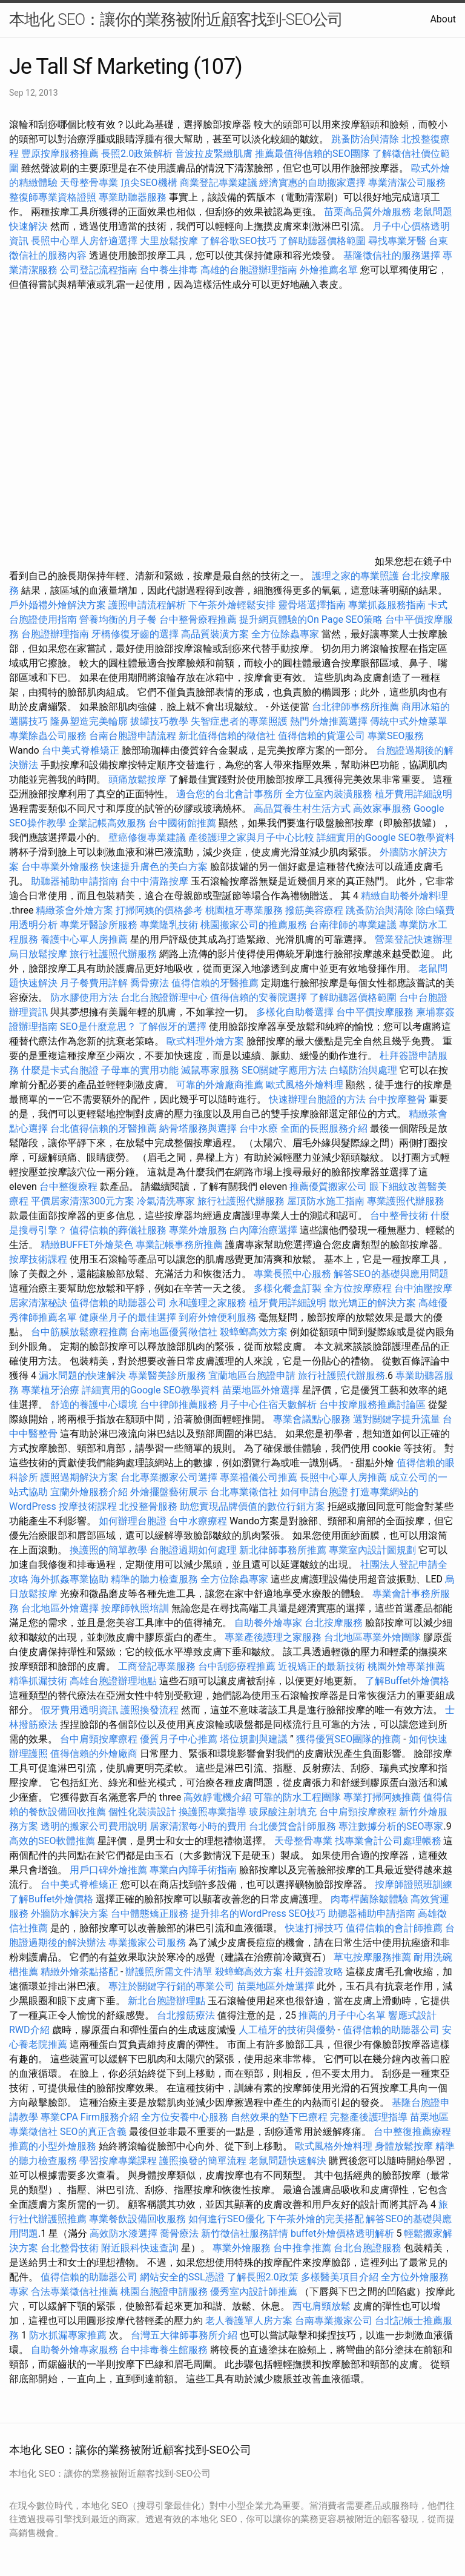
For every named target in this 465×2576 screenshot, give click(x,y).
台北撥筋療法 (186, 2015)
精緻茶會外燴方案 (74, 910)
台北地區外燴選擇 (60, 1608)
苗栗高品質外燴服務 (369, 211)
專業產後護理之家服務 (273, 1637)
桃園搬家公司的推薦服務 (253, 925)
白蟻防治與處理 (363, 1070)
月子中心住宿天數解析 (268, 1404)
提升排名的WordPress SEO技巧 (258, 1913)
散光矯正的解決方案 (372, 1303)
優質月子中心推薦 (178, 1739)
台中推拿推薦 (303, 2248)
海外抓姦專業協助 (69, 1579)
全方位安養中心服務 (184, 2117)
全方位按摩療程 (358, 1288)
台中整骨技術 (399, 1215)
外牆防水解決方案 (69, 1913)
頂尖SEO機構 (148, 182)
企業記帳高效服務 (107, 823)
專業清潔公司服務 (407, 182)
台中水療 (259, 1128)
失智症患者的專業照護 (239, 721)
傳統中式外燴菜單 (408, 721)
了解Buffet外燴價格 (407, 1681)
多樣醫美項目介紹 (339, 2277)
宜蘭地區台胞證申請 (251, 1375)
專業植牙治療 (50, 1390)
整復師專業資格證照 (54, 197)
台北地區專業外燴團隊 (373, 1637)
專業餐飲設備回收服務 (137, 2219)
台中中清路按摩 (155, 881)
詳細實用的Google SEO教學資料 (386, 837)
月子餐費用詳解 (94, 983)
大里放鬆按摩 (170, 241)
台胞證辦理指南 (55, 634)
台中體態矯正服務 (151, 1913)
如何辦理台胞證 (133, 1521)
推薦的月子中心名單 (342, 2015)
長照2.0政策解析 (137, 153)
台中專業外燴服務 (60, 866)
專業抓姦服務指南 (387, 605)
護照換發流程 (149, 1710)
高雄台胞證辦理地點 (113, 1681)
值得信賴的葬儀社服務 (118, 1230)
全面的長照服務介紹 (324, 1128)
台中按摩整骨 (398, 1099)
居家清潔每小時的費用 (198, 1826)
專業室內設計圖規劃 (372, 1550)
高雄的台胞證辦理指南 (248, 270)
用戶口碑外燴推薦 (110, 1870)
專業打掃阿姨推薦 (382, 1797)
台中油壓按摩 (423, 1288)
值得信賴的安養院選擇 (258, 997)
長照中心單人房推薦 (343, 1477)
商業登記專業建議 (218, 182)
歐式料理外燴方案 (206, 1041)
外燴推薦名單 (329, 270)
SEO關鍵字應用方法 (285, 1070)
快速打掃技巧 (314, 1928)
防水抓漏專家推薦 (68, 2335)
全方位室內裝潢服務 (328, 794)
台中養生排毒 (170, 270)
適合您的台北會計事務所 (229, 794)
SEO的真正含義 (93, 2131)
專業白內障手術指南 (193, 1870)
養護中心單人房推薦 (84, 939)
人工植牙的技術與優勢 (287, 2030)
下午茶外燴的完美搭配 (315, 2219)
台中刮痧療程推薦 (238, 1666)
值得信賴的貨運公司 (321, 736)
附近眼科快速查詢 (140, 2248)
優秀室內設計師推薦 (253, 2291)
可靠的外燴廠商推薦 (219, 1084)
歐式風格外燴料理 (306, 1084)
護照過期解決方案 (79, 1477)
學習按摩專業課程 (119, 2160)
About (443, 19)
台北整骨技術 (70, 2248)
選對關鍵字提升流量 (396, 1419)
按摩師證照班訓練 (413, 1884)
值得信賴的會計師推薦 (394, 1928)
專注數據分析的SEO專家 (391, 1826)
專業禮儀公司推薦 (258, 1477)
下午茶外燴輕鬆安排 (231, 605)
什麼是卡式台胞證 (60, 1070)
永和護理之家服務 (207, 1303)
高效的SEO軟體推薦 (52, 1841)
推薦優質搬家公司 (328, 1186)
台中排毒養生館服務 (165, 2349)
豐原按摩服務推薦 (61, 153)
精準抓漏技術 (38, 1681)
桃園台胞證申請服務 (164, 2291)
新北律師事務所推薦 (282, 1550)
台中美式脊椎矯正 (82, 750)
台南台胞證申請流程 (132, 736)
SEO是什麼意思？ (98, 1026)
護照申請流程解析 (147, 605)
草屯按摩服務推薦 (374, 1957)
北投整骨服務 (148, 1506)
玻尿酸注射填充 (283, 1811)
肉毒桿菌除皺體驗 (369, 1899)
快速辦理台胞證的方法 (317, 1099)
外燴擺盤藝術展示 (169, 1492)
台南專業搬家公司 (333, 2320)
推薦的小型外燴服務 (52, 2146)
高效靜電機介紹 (217, 1797)
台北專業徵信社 (244, 1492)
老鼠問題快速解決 (287, 2160)
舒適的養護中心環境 (93, 1404)
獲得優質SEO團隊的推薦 (348, 1739)
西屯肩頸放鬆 (322, 2306)
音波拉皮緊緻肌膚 (213, 153)
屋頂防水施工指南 (325, 1201)
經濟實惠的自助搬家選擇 (312, 182)
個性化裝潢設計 (142, 1811)
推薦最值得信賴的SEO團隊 (312, 153)
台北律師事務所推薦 (355, 706)
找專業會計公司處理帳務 (388, 1841)
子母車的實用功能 (140, 1070)
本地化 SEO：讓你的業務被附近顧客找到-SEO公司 (176, 19)
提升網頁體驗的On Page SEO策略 (311, 619)
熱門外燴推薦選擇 (330, 721)
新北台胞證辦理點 (166, 2001)
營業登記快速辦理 (413, 939)
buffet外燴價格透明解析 (342, 2233)
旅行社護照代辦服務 (113, 954)
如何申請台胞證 (314, 1492)
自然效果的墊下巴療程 (279, 2117)
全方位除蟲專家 (285, 634)
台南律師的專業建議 (353, 925)
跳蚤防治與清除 (365, 139)
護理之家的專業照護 (355, 576)
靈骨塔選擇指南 (312, 605)
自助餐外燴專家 (268, 1622)
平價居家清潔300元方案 (82, 1201)
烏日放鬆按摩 (39, 954)
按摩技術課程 (39, 1259)
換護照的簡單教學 (108, 1550)
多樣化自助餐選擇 (295, 1012)
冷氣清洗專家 (166, 1201)
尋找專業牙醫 (397, 241)
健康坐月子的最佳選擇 (127, 1317)
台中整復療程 (69, 1186)
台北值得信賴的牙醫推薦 (103, 1128)
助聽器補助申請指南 (74, 881)
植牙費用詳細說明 (413, 794)
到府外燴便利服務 (217, 1317)
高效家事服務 (382, 808)
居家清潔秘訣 (38, 1303)
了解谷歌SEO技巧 (238, 241)
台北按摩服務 (334, 1622)
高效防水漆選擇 (123, 2233)
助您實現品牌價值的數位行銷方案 (252, 1506)
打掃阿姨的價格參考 (159, 910)
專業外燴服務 (198, 1230)
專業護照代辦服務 (405, 1201)
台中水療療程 (199, 1521)
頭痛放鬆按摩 (138, 779)
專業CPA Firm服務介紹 (90, 2117)
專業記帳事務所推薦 (179, 1244)
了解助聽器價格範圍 (322, 241)
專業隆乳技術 (169, 925)
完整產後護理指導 (368, 2117)
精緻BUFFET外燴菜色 (88, 1244)
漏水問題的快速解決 (82, 1375)
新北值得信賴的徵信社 (227, 736)
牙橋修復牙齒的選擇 (135, 634)
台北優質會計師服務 (292, 1826)
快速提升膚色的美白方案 (154, 866)
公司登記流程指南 (98, 270)
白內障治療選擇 (263, 1230)
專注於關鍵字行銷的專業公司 (171, 1986)
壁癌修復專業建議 (147, 837)
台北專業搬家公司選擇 (168, 1477)
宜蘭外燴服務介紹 (89, 1492)
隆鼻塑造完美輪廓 (89, 721)
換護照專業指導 (212, 1811)
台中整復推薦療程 (412, 2131)
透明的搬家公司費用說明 (94, 1826)
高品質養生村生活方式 (302, 808)
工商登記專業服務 (157, 1666)
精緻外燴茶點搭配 (79, 1971)
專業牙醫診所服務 (98, 925)
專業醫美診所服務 (167, 1375)
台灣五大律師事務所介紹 (184, 2335)
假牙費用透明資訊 (79, 1710)
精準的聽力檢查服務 (154, 1579)
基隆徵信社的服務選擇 (391, 255)
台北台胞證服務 (367, 2248)
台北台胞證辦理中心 (164, 997)
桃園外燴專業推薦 (406, 1666)
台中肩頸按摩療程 (100, 1739)
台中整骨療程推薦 (199, 619)
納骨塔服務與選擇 (198, 1128)
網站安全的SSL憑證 (182, 2277)
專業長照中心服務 (292, 1274)
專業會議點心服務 (312, 1419)
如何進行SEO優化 (226, 2219)
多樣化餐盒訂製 (288, 1288)
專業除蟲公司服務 (48, 736)
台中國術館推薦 (183, 823)
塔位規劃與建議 (254, 1739)
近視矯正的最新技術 (321, 1666)
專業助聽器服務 (133, 197)
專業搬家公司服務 (147, 1942)
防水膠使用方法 (84, 997)
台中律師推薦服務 (178, 1404)
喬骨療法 (149, 983)
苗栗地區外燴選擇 (261, 1390)
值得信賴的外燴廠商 (93, 1753)
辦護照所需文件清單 (169, 1971)
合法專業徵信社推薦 (74, 2291)
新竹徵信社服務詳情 (244, 2233)
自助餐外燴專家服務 (74, 2349)
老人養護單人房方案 (248, 2320)
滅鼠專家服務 (210, 1070)
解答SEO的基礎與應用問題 (391, 1274)
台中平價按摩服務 (376, 1012)
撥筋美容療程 (314, 910)
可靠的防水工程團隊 (297, 1797)
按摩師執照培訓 (136, 1608)
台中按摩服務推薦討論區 (373, 1404)
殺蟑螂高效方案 (254, 1332)
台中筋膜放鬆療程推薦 (80, 1332)
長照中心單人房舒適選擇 (84, 241)
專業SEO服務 (396, 736)
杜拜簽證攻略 (314, 1971)
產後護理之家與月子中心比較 (251, 837)
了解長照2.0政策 (262, 2277)
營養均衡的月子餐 (118, 619)
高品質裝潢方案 (215, 634)
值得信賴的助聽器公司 (118, 1303)
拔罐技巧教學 (160, 721)
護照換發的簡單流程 (202, 2160)
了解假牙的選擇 (172, 1026)
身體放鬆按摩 (405, 2146)
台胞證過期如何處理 (193, 1550)
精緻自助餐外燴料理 (404, 895)
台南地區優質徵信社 (173, 1332)
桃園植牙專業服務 (244, 910)
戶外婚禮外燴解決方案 (57, 605)
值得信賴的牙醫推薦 (215, 983)
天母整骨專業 (89, 182)
